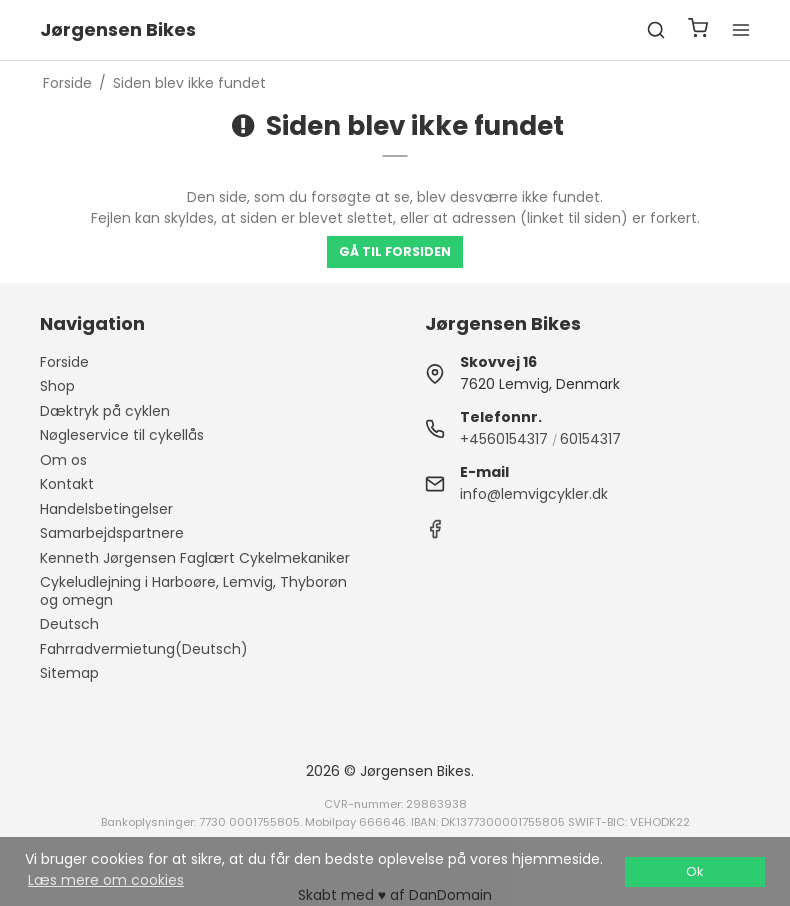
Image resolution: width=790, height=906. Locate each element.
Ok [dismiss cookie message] (694, 871)
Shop (57, 386)
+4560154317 (504, 439)
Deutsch (69, 624)
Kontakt (67, 484)
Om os (63, 460)
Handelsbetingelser (106, 509)
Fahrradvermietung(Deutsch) (144, 649)
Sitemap (69, 673)
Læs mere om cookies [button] (106, 880)
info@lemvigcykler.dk (534, 494)
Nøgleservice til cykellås (122, 435)
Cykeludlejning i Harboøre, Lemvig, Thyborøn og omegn (193, 591)
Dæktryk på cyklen (105, 411)
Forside (64, 362)
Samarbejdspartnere (112, 533)
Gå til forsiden (395, 251)
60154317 (590, 439)
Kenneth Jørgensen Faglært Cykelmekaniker (195, 558)
